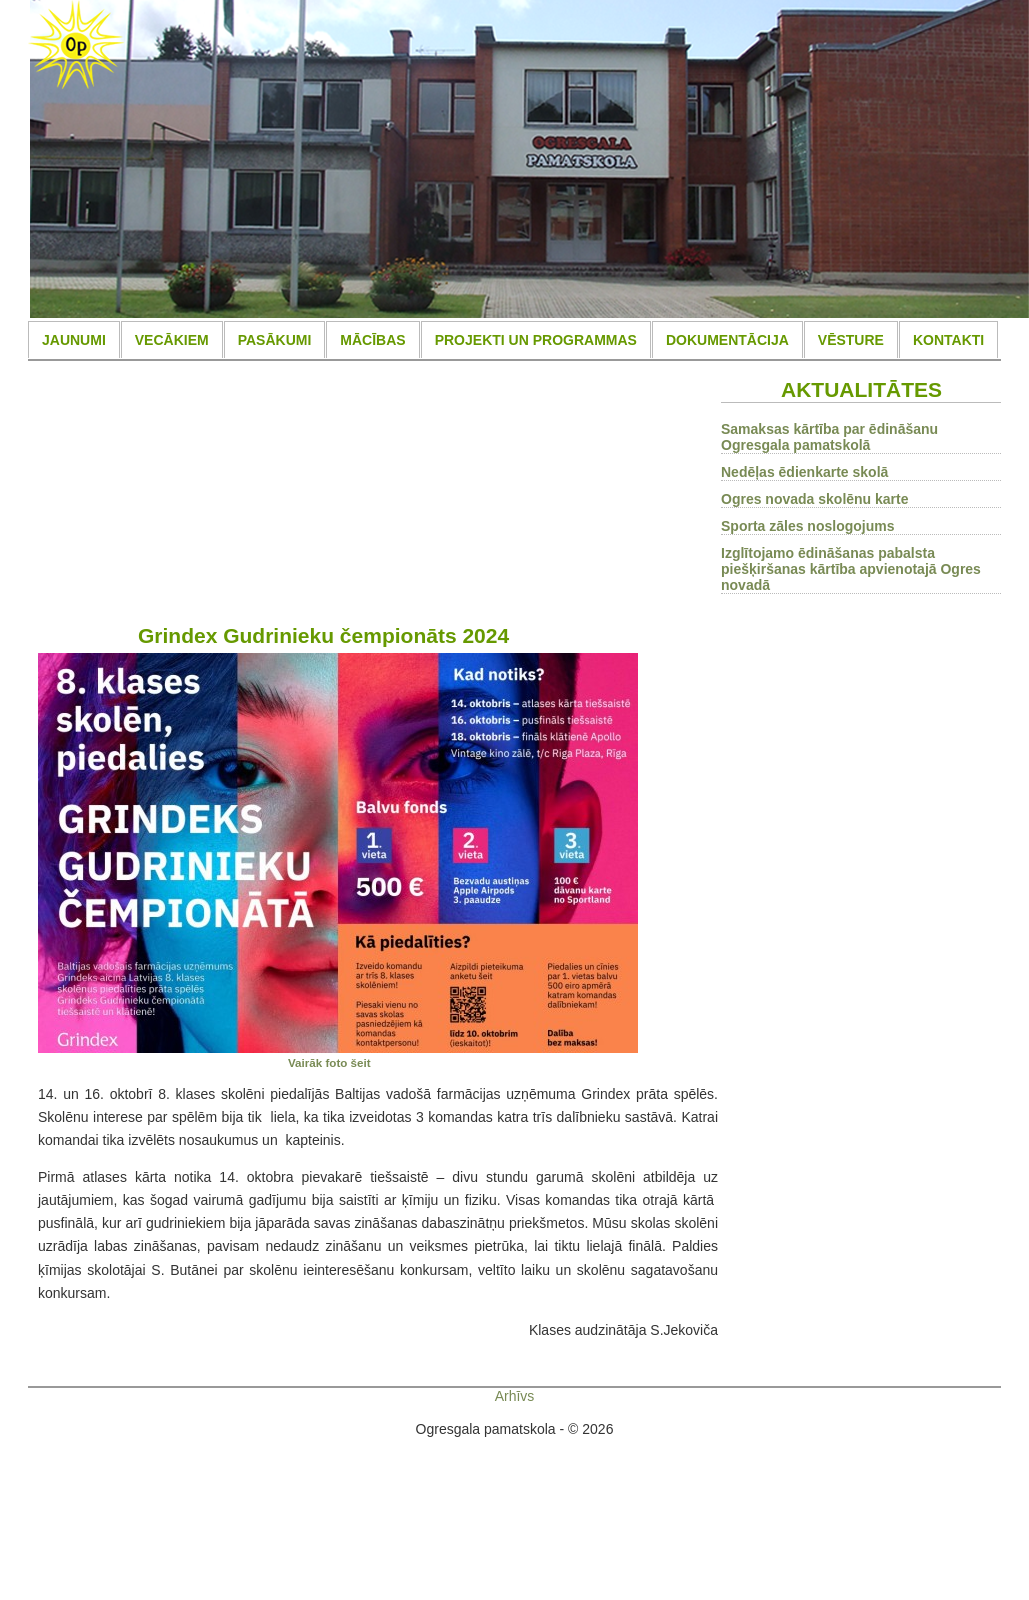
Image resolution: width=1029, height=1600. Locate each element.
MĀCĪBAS (372, 340)
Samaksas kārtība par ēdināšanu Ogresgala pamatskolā (829, 437)
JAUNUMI (74, 340)
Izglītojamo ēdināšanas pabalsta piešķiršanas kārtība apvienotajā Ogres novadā (851, 569)
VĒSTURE (851, 340)
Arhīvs (515, 1396)
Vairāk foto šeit (329, 1062)
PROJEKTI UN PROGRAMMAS (536, 340)
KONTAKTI (948, 340)
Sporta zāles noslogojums (807, 526)
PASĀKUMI (275, 340)
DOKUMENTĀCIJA (727, 340)
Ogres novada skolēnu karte (815, 499)
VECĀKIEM (172, 340)
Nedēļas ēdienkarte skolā (804, 472)
